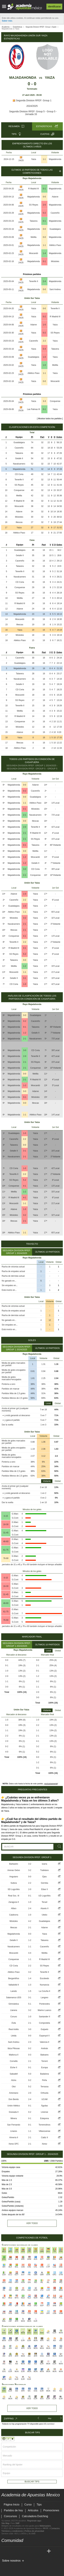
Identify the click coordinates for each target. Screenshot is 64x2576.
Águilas (44, 2105)
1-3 (29, 1985)
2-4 (44, 281)
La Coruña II (44, 1991)
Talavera (33, 221)
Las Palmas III (33, 409)
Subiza (14, 1883)
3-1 (24, 978)
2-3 (29, 2042)
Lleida (13, 2035)
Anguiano (13, 1876)
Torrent (44, 2061)
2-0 (44, 205)
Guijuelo (44, 2029)
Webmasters (45, 2526)
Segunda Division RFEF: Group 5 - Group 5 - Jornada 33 (33, 113)
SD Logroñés (14, 1889)
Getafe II (19, 458)
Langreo (44, 1997)
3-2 (24, 918)
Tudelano (44, 1870)
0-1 (44, 188)
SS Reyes (33, 205)
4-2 (29, 1921)
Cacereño (55, 213)
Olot (14, 2086)
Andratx (44, 2048)
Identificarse (54, 6)
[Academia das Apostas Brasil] (17, 2551)
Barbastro (13, 1864)
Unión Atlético (13, 2105)
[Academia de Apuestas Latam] (36, 2551)
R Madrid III (33, 188)
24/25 (21, 160)
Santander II (44, 2016)
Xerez (44, 2144)
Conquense (55, 401)
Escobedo (44, 1978)
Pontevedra (44, 2004)
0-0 (44, 197)
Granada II (14, 2112)
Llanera (13, 2010)
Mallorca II (13, 2055)
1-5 (29, 1991)
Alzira (13, 2080)
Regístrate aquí (34, 2521)
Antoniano (13, 2093)
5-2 (24, 954)
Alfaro (13, 1908)
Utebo (44, 1915)
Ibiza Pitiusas (14, 2048)
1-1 (44, 159)
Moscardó (33, 253)
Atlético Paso (55, 245)
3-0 (24, 869)
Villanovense (44, 2131)
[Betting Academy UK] (42, 2551)
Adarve (55, 197)
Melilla (33, 237)
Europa (44, 2067)
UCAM (44, 2099)
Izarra (44, 1864)
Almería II (13, 2137)
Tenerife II (33, 281)
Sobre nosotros (11, 2560)
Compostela (44, 2023)
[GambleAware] (10, 2566)
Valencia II (44, 2042)
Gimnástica (14, 2004)
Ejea (44, 1876)
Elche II (13, 2067)
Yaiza (50, 77)
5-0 (29, 2074)
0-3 (29, 2055)
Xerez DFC (14, 2144)
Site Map (5, 2523)
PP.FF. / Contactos (51, 2528)
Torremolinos (44, 2125)
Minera (14, 2118)
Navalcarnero (19, 464)
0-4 (44, 349)
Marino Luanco (44, 2010)
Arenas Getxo (13, 1870)
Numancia (44, 1985)
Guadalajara (55, 229)
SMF (17, 2523)
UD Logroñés (44, 1896)
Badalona (44, 2074)
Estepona (44, 2118)
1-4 (44, 253)
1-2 (24, 857)
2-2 (44, 341)
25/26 (20, 410)
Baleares (44, 2055)
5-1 (29, 2004)
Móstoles (55, 261)
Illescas (19, 522)
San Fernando (13, 2125)
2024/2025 (32, 106)
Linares (13, 2131)
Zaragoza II (14, 1902)
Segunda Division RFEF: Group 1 (32, 100)
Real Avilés (14, 2029)
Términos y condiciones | (13, 2531)
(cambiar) (50, 2424)
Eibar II (44, 1889)
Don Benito (14, 2099)
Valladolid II (13, 1985)
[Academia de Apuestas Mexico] (4, 2551)
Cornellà (14, 2061)
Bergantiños (13, 1978)
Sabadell (14, 2074)
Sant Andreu (55, 289)
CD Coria (19, 474)
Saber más (7, 21)
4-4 (29, 1953)
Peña (44, 2080)
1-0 (44, 324)
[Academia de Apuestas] (30, 2551)
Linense (44, 2112)
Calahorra (13, 1915)
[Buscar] (58, 1846)
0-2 (44, 213)
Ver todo (32, 2223)
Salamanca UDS (13, 1997)
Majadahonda (22, 77)
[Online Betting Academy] (23, 2551)
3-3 (44, 401)
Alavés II (44, 1908)
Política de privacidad (34, 2531)
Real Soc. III (13, 1896)
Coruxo (13, 2016)
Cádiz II (44, 2137)
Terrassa (44, 2086)
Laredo (13, 1991)
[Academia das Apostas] (10, 2551)
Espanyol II (44, 2035)
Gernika (44, 1883)
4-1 (24, 936)
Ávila (13, 2023)
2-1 (24, 815)
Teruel (44, 1902)
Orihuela (44, 2093)
